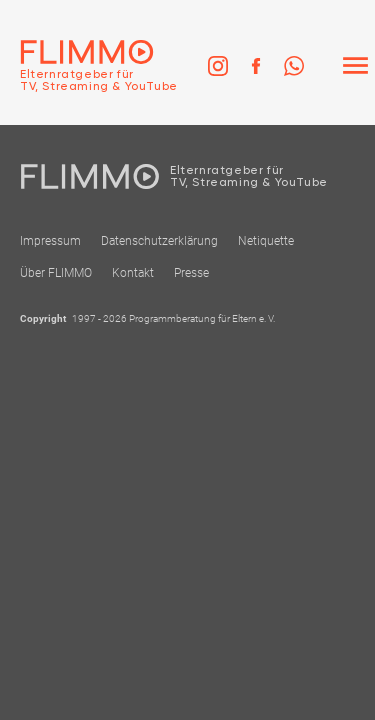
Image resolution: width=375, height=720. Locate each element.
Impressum (50, 241)
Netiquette (266, 241)
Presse (191, 273)
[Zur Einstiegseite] (89, 66)
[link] (218, 66)
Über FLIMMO (56, 273)
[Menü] (355, 66)
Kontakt (133, 273)
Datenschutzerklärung (159, 241)
